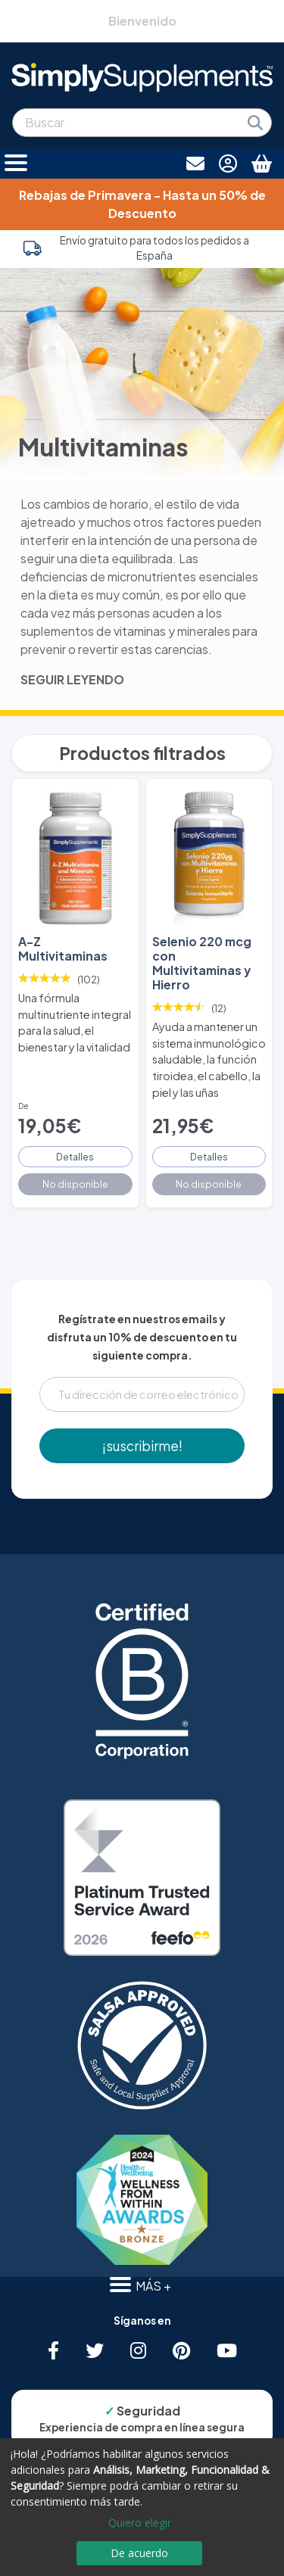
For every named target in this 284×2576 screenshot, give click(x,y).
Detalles (75, 1157)
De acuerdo (139, 2553)
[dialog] (142, 2507)
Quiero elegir (139, 2522)
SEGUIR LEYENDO (72, 679)
